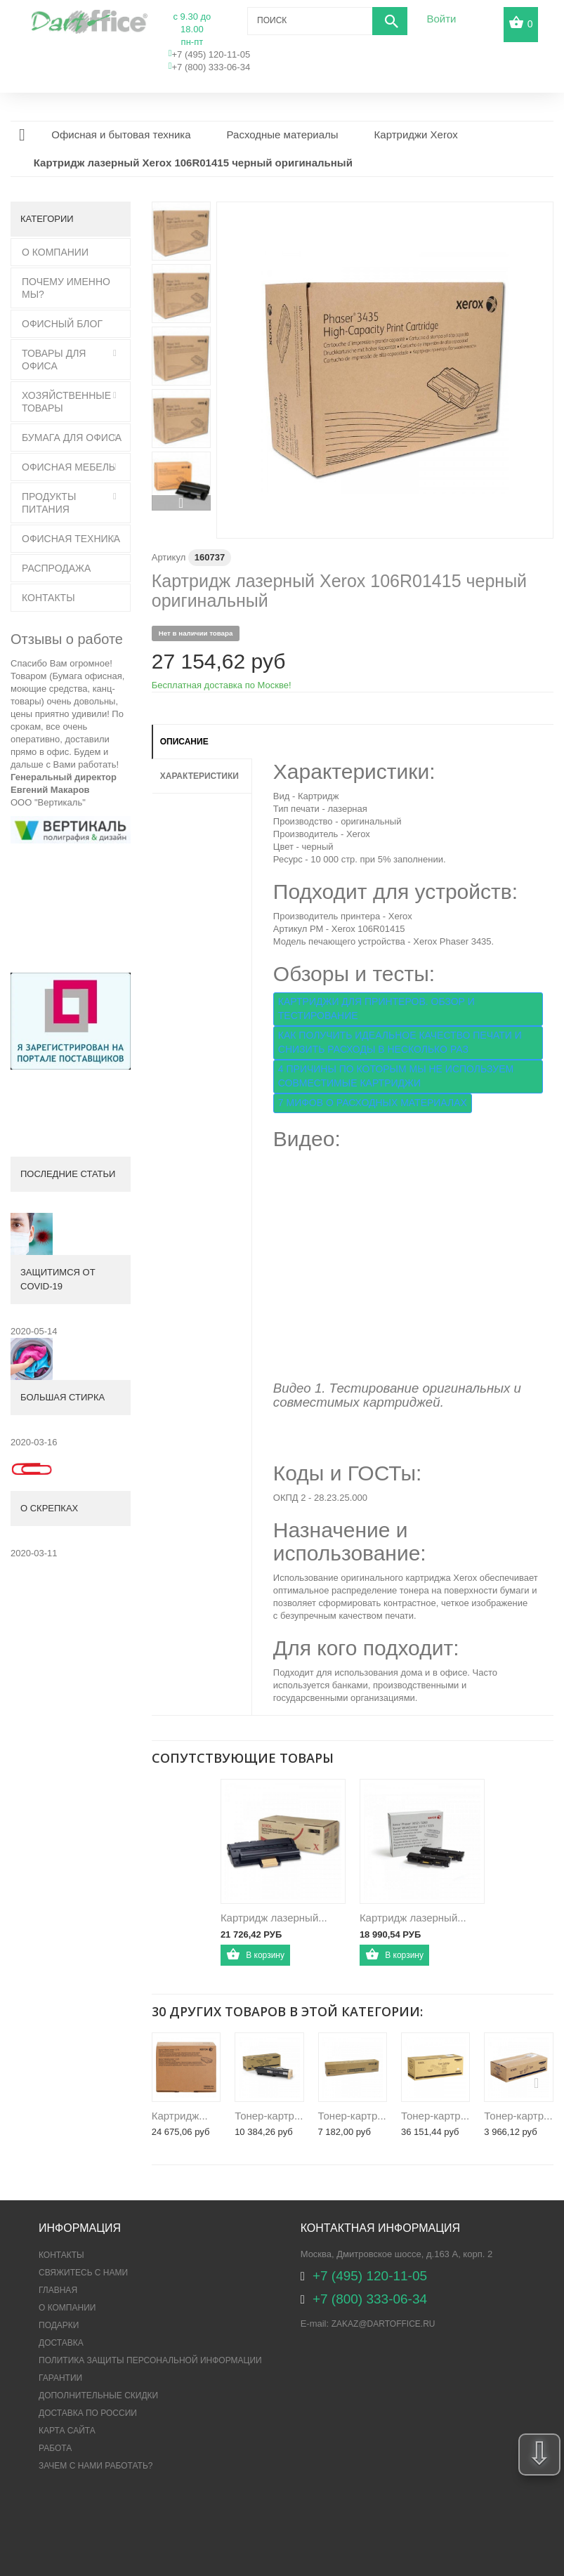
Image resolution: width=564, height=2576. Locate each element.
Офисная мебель (68, 467)
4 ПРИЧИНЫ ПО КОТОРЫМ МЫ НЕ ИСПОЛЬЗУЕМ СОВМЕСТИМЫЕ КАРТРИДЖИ (395, 1076)
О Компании (55, 252)
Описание (184, 742)
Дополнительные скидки (98, 2395)
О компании (67, 2308)
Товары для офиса (54, 360)
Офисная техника (71, 538)
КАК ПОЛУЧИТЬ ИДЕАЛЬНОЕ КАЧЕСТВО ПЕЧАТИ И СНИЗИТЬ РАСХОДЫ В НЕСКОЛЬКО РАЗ (400, 1042)
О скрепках (49, 1508)
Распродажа (56, 568)
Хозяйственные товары (66, 402)
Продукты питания (49, 503)
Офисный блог (62, 323)
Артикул (168, 557)
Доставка (61, 2343)
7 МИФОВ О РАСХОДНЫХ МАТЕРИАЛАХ (372, 1102)
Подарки (59, 2325)
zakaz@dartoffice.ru (383, 2324)
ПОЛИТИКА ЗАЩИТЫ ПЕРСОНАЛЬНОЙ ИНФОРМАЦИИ (150, 2360)
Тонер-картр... (269, 2116)
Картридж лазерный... (274, 1918)
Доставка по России (88, 2413)
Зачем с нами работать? (95, 2466)
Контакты (48, 597)
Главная (58, 2290)
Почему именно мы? (66, 288)
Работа (55, 2448)
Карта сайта (67, 2431)
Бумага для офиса (72, 437)
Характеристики (199, 776)
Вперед (181, 503)
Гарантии (60, 2378)
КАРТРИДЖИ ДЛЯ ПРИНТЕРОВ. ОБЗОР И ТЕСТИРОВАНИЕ (376, 1008)
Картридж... (180, 2116)
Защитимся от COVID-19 (58, 1279)
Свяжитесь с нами (83, 2273)
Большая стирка (62, 1397)
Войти (441, 19)
